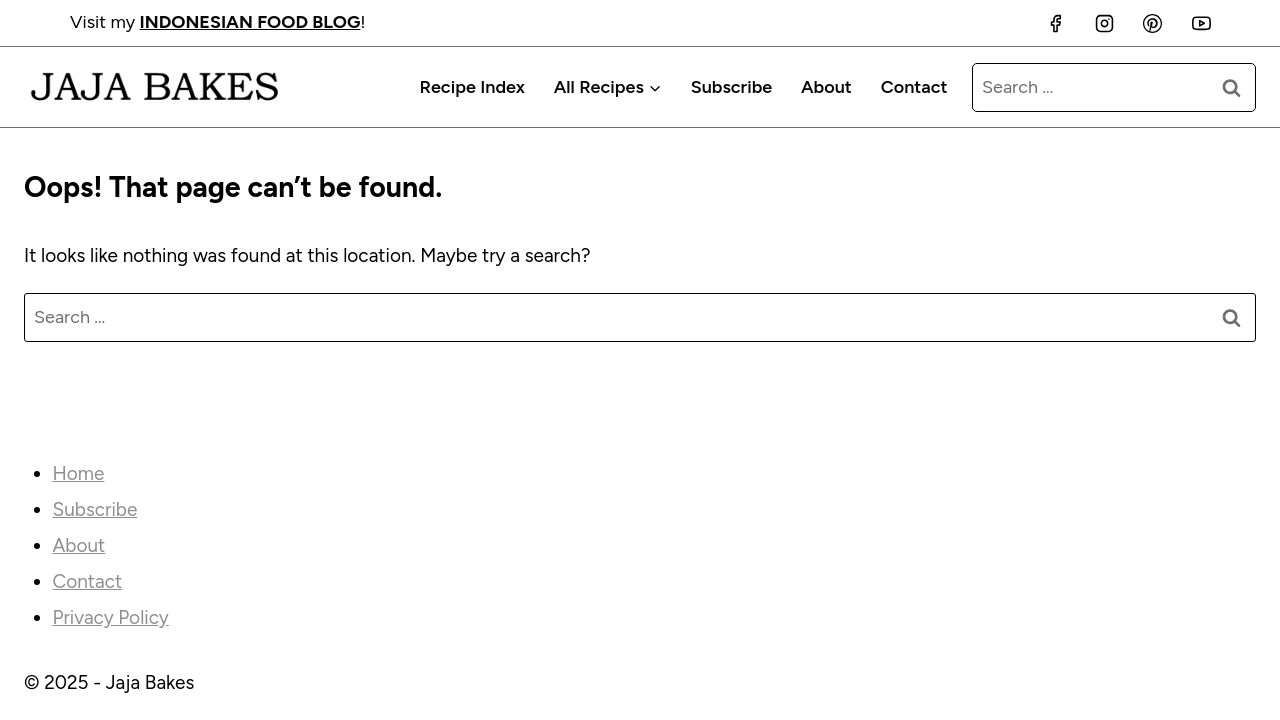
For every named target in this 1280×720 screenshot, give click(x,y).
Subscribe (732, 87)
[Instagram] (1104, 23)
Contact (914, 87)
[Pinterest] (1153, 23)
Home (79, 473)
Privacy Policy (111, 617)
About (826, 87)
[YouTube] (1201, 23)
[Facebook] (1056, 23)
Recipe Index (471, 87)
